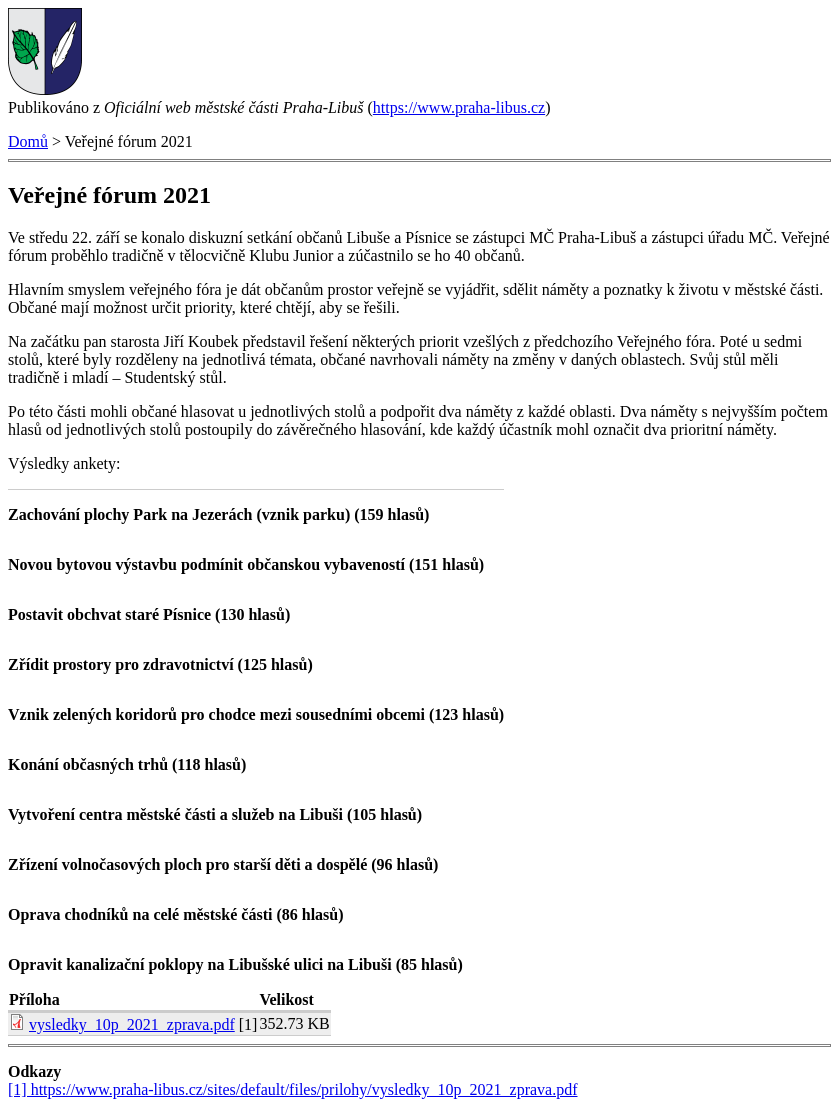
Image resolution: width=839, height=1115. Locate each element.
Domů (28, 141)
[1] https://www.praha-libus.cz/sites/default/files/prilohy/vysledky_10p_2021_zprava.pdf (293, 1089)
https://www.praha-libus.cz (459, 107)
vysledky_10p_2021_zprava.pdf (132, 1024)
